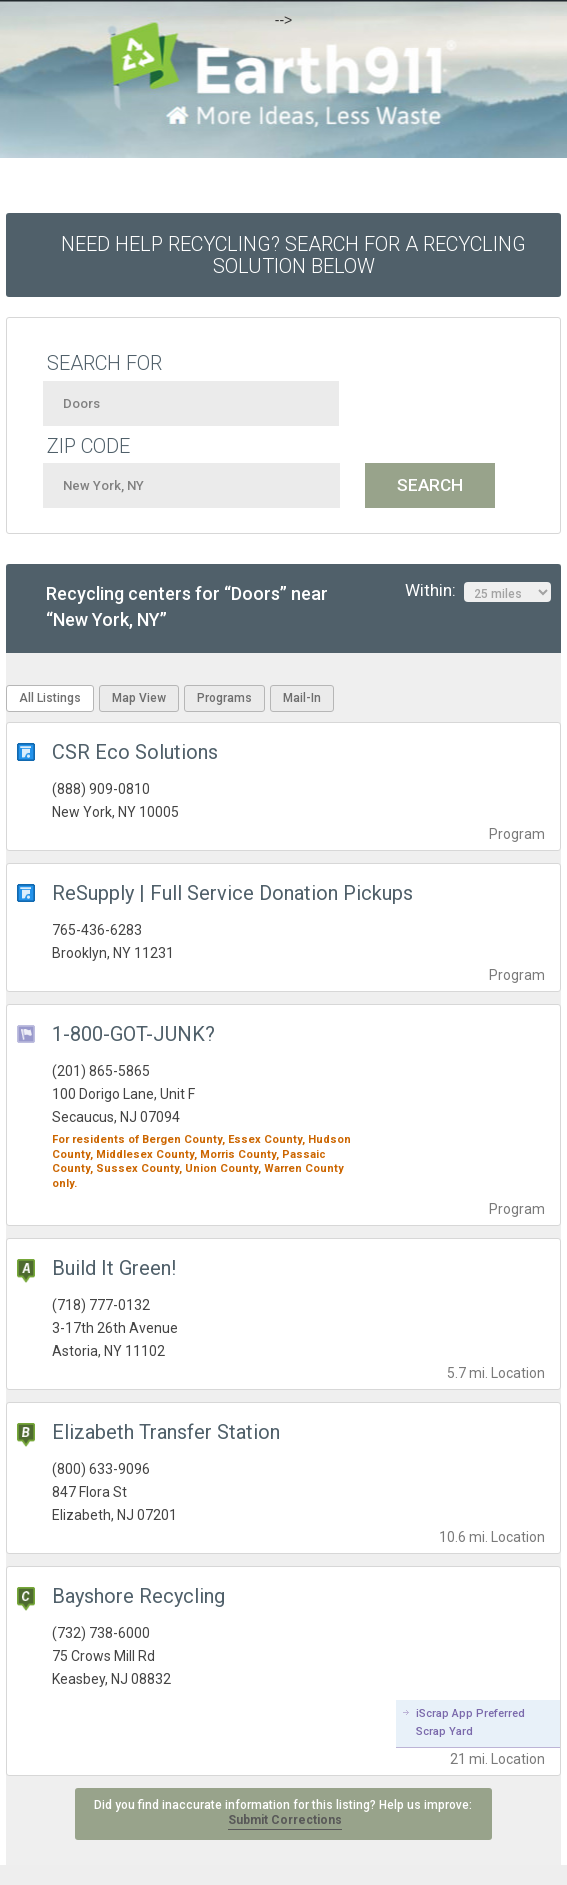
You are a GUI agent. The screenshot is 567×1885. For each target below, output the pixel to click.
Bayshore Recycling (138, 1596)
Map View (139, 698)
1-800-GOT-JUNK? (133, 1034)
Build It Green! (114, 1268)
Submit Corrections (285, 1820)
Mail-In (302, 698)
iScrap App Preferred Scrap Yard (470, 1722)
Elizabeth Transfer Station (166, 1432)
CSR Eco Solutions (135, 752)
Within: (478, 591)
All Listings (50, 698)
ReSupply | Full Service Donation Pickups (232, 893)
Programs (224, 698)
